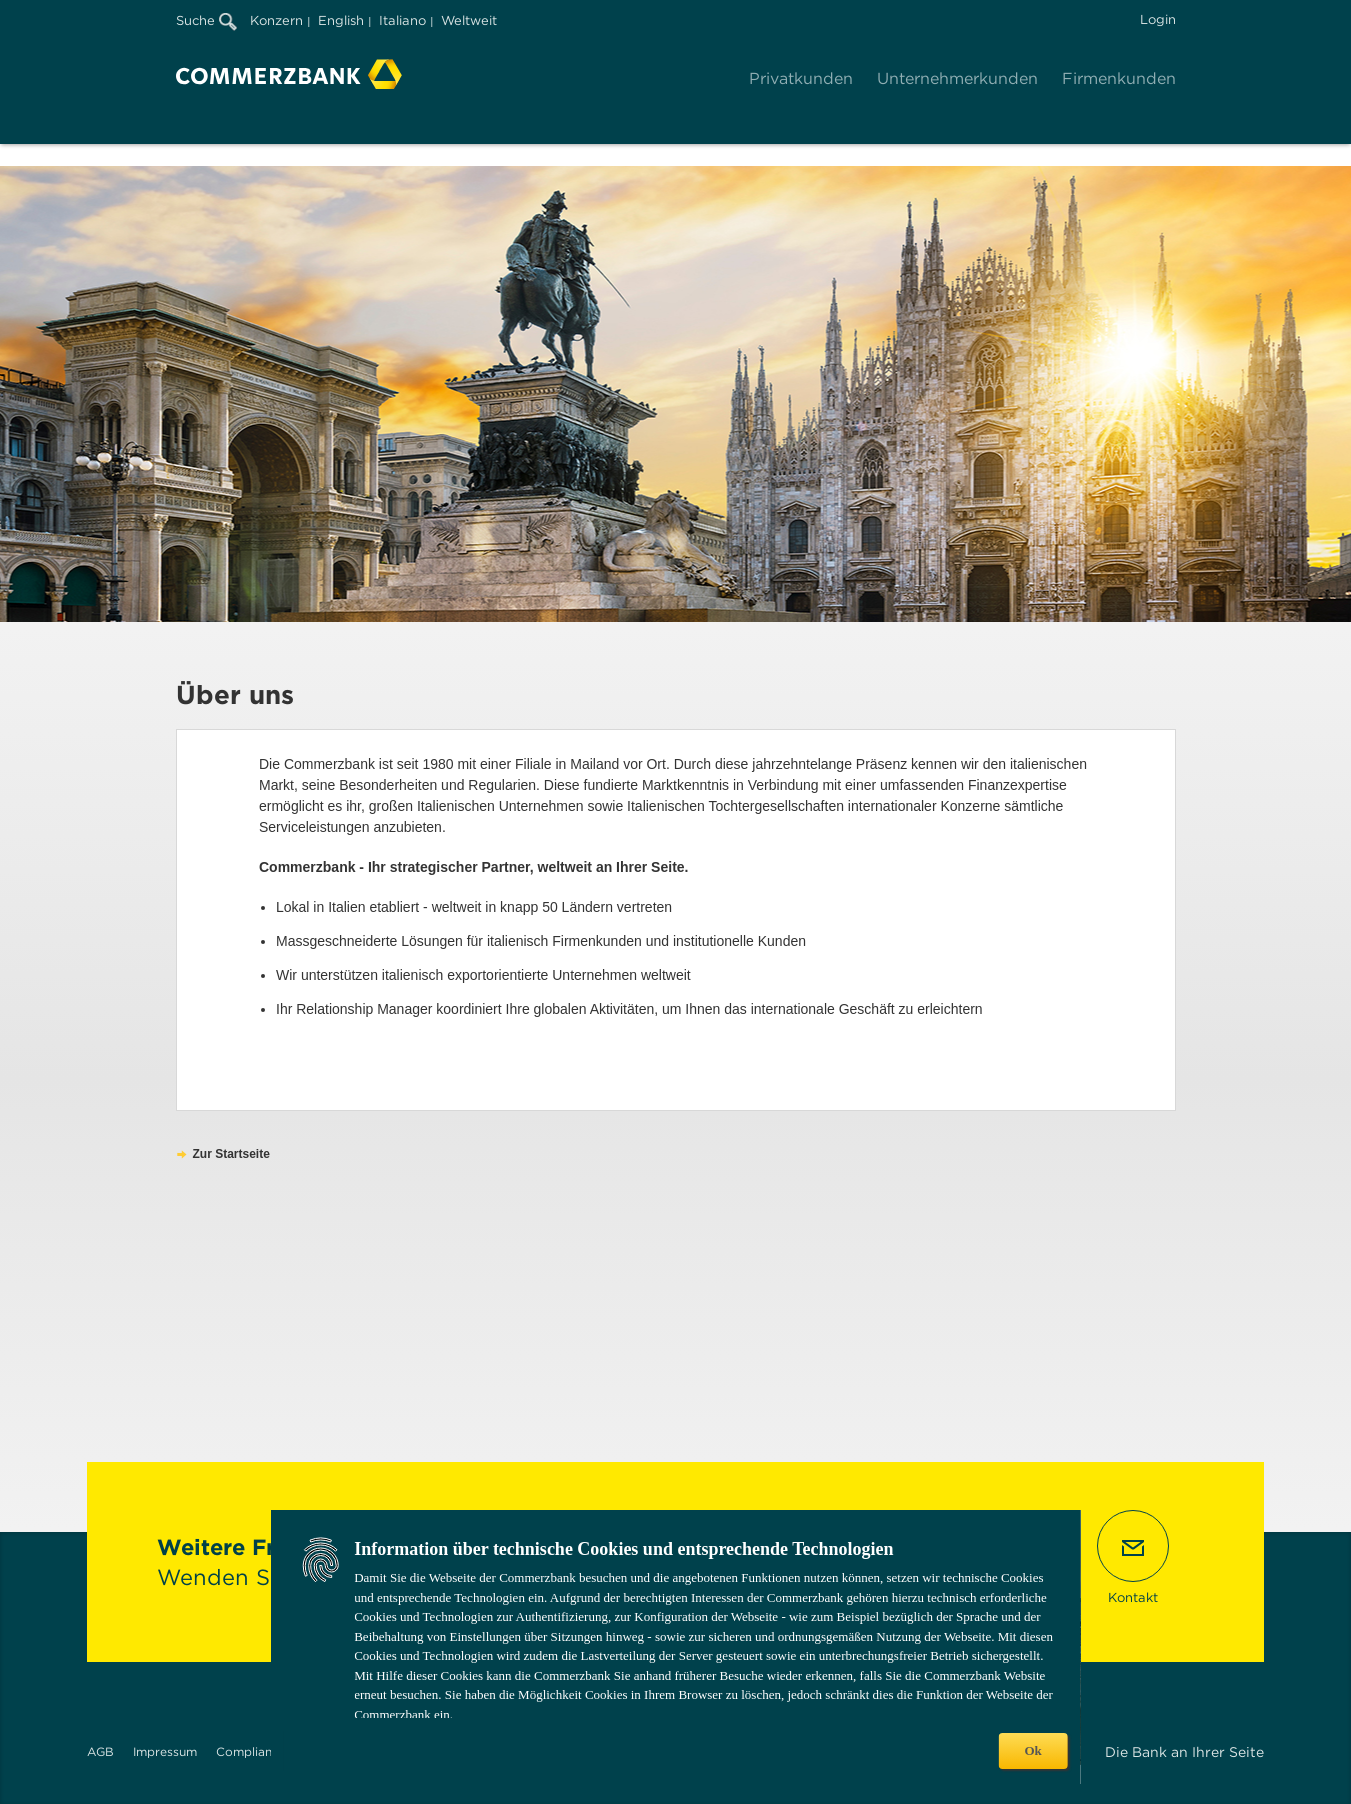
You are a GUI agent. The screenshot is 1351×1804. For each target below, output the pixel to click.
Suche (206, 20)
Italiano (402, 20)
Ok (1032, 1750)
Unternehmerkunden (957, 78)
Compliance (251, 1751)
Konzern (276, 20)
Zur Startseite (231, 1154)
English (341, 20)
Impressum (165, 1751)
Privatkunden (801, 78)
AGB (100, 1751)
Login (1158, 19)
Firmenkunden (1119, 78)
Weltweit (469, 20)
